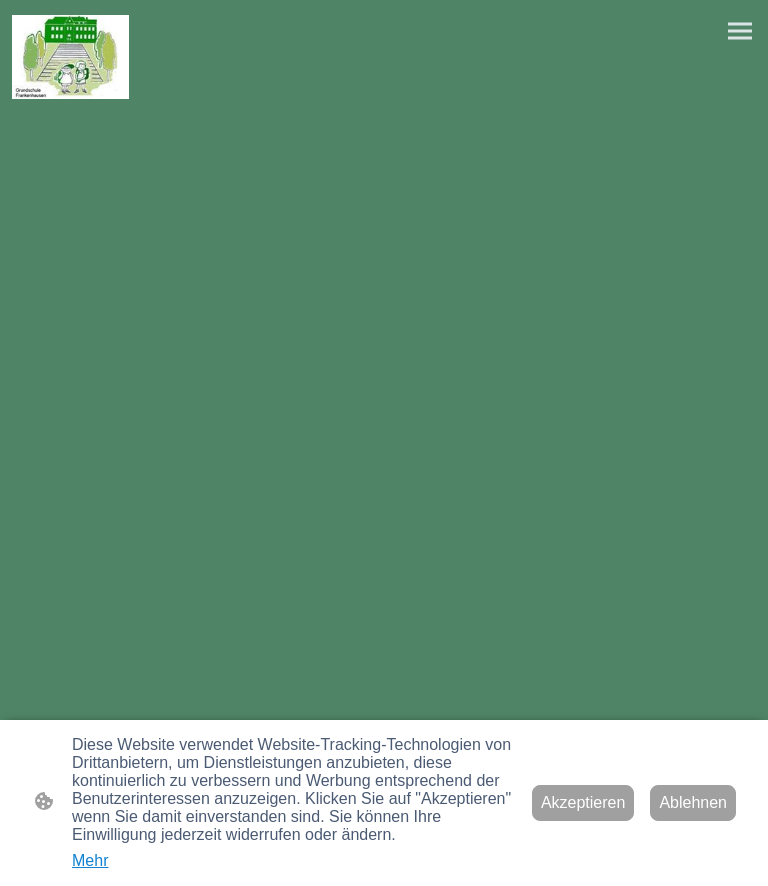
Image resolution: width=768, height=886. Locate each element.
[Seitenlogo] (70, 57)
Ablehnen (693, 802)
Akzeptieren (583, 802)
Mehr (90, 860)
